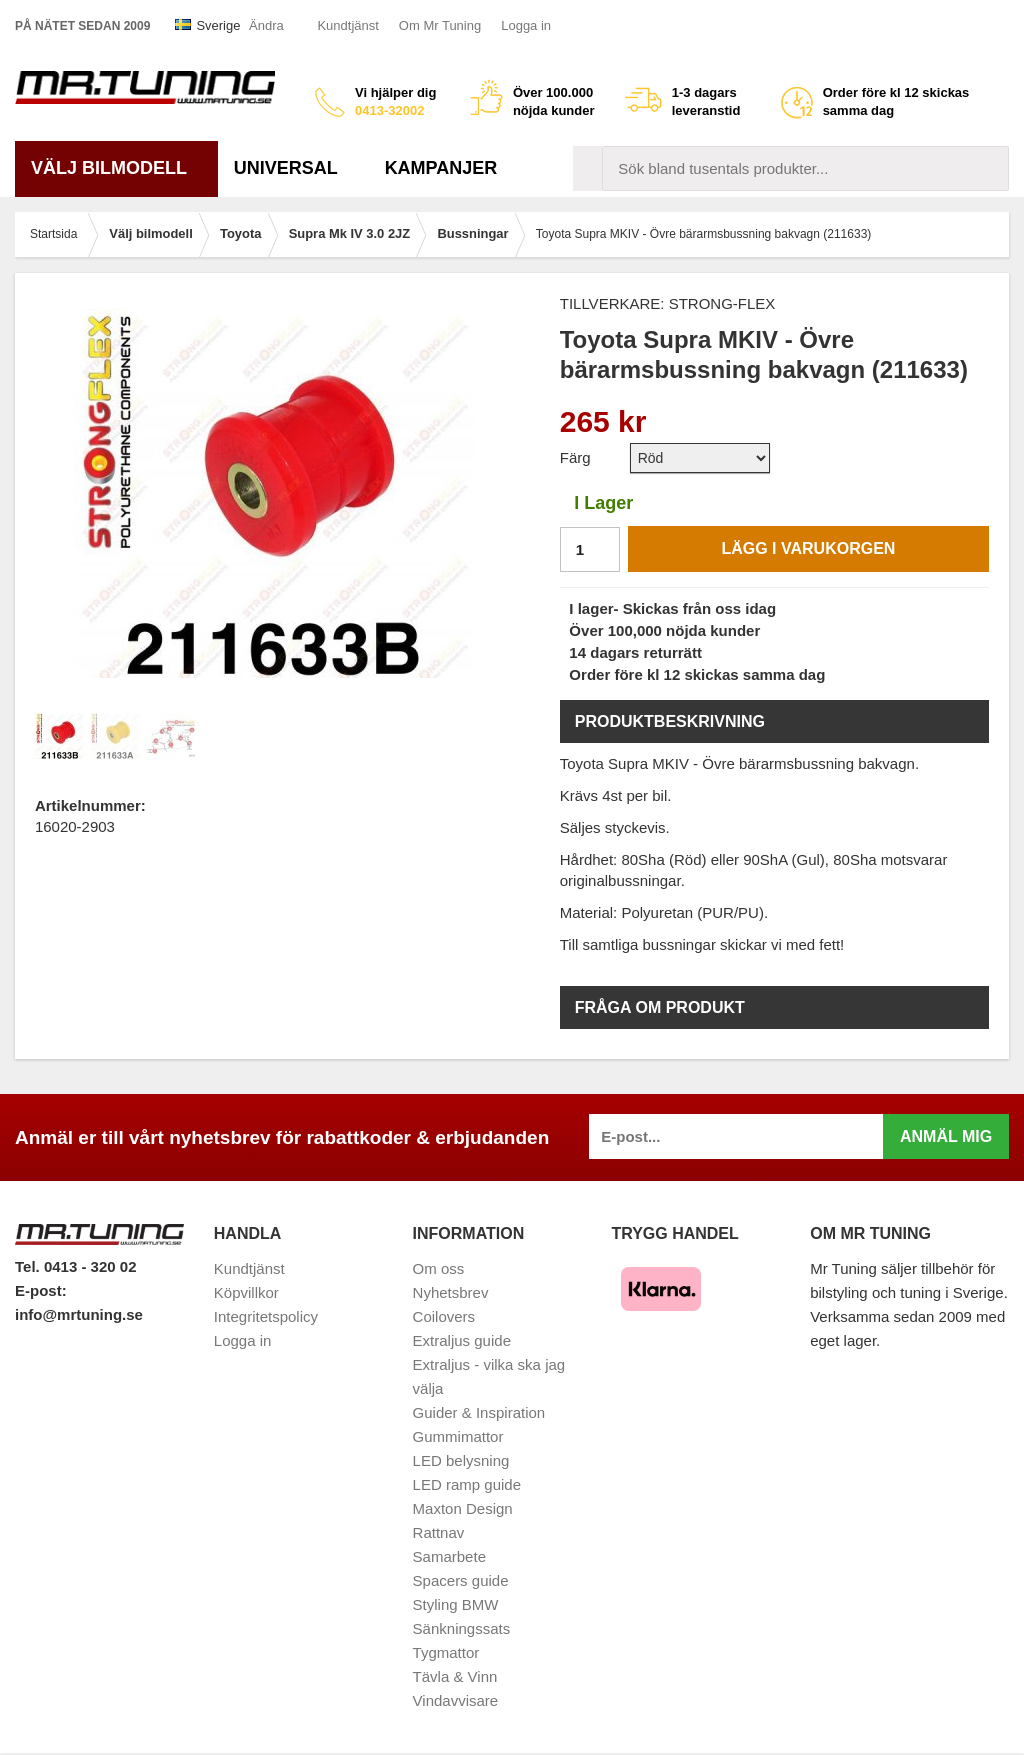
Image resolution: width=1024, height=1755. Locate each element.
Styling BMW (456, 1604)
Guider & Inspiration (479, 1412)
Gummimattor (458, 1436)
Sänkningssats (462, 1628)
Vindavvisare (456, 1700)
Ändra (266, 25)
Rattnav (439, 1532)
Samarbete (449, 1556)
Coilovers (444, 1316)
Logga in (526, 25)
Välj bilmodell (116, 168)
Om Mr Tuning (440, 25)
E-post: (41, 1290)
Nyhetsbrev (451, 1292)
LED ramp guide (467, 1484)
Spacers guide (461, 1580)
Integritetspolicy (266, 1316)
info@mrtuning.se (79, 1314)
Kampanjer (441, 168)
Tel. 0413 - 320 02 (75, 1266)
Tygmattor (446, 1652)
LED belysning (461, 1460)
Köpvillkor (246, 1292)
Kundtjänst (347, 25)
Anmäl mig (946, 1136)
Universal (293, 168)
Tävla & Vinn (455, 1676)
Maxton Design (463, 1508)
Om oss (439, 1268)
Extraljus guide (462, 1340)
